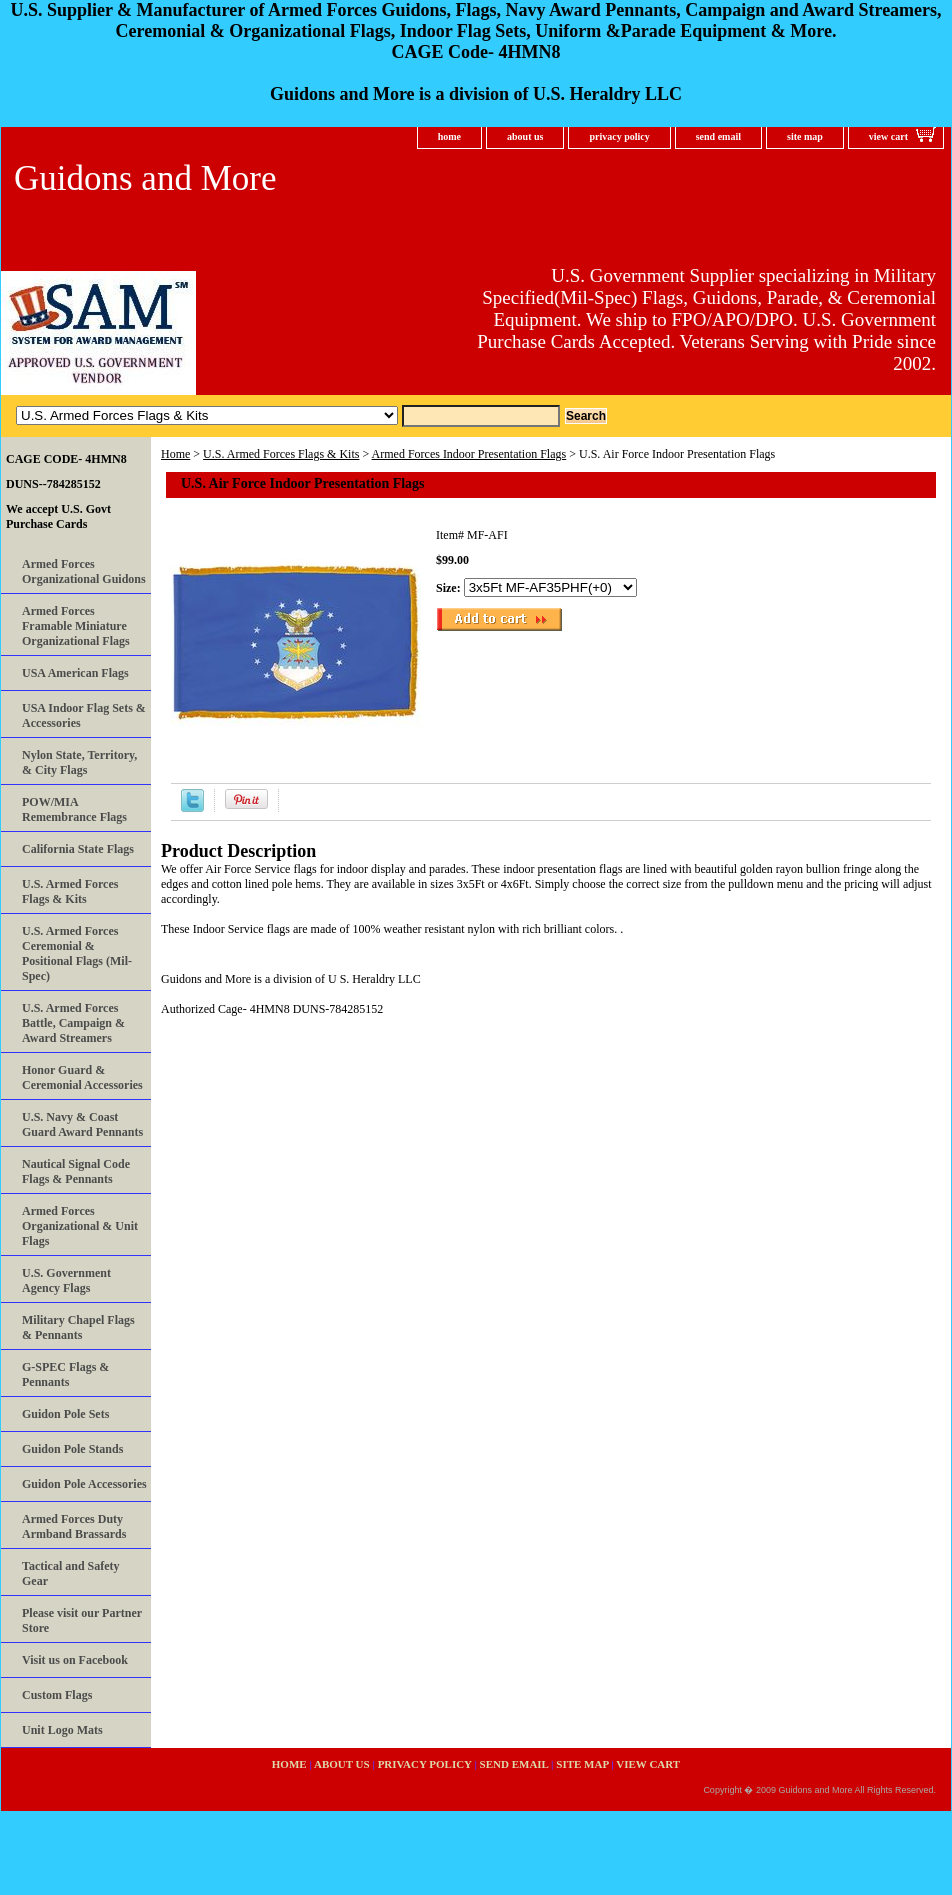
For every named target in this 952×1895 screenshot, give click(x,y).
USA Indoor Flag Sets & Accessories (84, 715)
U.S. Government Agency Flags (66, 1280)
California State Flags (78, 849)
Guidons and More (145, 178)
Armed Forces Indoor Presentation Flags (469, 454)
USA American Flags (75, 673)
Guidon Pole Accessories (84, 1484)
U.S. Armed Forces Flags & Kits (281, 454)
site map (805, 136)
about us (525, 136)
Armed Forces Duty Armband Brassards (74, 1526)
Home (175, 454)
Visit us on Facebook (75, 1660)
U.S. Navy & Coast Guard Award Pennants (82, 1124)
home (449, 136)
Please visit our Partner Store (82, 1620)
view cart (888, 136)
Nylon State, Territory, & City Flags (79, 762)
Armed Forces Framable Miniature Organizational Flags (76, 626)
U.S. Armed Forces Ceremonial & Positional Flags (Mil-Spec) (77, 953)
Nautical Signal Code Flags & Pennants (76, 1171)
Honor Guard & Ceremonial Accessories (82, 1077)
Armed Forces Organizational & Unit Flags (80, 1226)
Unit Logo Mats (62, 1730)
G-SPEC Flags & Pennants (65, 1374)
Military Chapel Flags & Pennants (78, 1327)
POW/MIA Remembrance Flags (74, 809)
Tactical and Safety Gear (71, 1573)
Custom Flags (57, 1695)
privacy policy (619, 136)
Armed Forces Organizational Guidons (84, 571)
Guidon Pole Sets (65, 1414)
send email (718, 136)
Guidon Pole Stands (72, 1449)
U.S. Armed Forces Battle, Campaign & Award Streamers (73, 1023)
